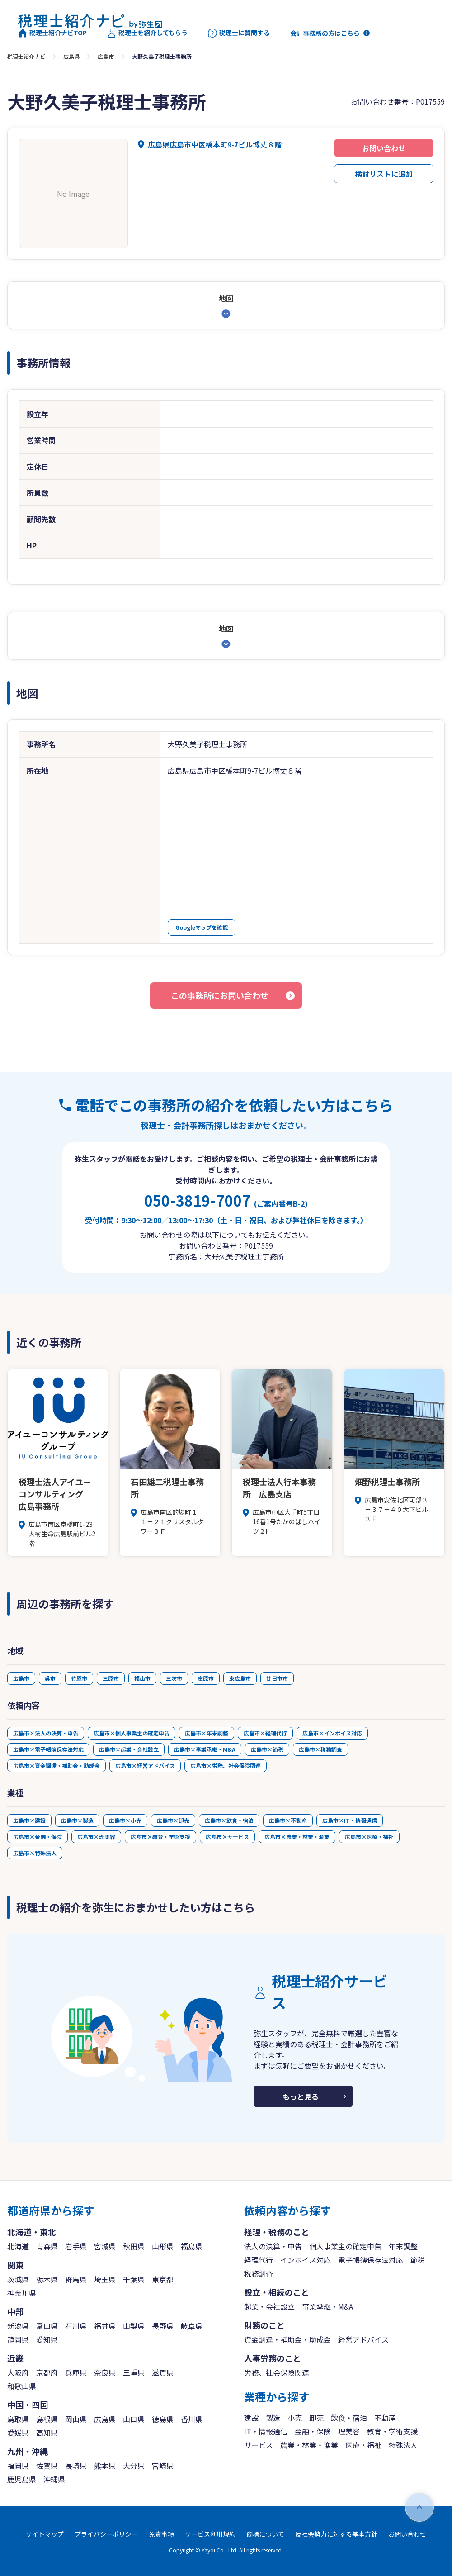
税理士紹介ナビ (26, 56)
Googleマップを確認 (201, 927)
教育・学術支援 (392, 2431)
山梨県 (134, 2325)
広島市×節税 (267, 1749)
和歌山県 (21, 2386)
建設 (251, 2417)
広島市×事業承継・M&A (204, 1749)
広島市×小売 (125, 1820)
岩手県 (76, 2246)
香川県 (191, 2419)
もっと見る (300, 2096)
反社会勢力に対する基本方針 (336, 2533)
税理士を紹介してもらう (147, 33)
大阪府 (18, 2372)
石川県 (76, 2325)
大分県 (134, 2465)
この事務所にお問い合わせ (219, 995)
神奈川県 (21, 2292)
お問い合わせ (383, 148)
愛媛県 (18, 2432)
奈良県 (105, 2372)
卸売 (316, 2417)
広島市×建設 (29, 1820)
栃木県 (47, 2279)
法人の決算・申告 (273, 2246)
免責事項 (161, 2533)
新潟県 (18, 2325)
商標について (265, 2533)
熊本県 (105, 2465)
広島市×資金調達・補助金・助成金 (56, 1765)
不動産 (385, 2417)
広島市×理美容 (96, 1836)
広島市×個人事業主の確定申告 (132, 1733)
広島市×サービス (227, 1836)
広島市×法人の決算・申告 (45, 1733)
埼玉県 (105, 2279)
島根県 (47, 2419)
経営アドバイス (363, 2339)
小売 (294, 2417)
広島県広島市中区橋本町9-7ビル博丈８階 (215, 144)
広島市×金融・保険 (37, 1836)
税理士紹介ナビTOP (52, 33)
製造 (273, 2417)
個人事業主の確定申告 (345, 2246)
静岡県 (18, 2339)
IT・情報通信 (265, 2431)
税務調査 (258, 2273)
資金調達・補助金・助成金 (287, 2339)
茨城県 (18, 2279)
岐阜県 (191, 2325)
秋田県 (134, 2246)
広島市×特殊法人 (34, 1853)
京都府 (47, 2372)
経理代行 (258, 2259)
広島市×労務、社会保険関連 (225, 1765)
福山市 (142, 1678)
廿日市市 (277, 1678)
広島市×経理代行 (265, 1733)
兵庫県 (76, 2372)
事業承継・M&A (327, 2306)
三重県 (134, 2372)
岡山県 (76, 2419)
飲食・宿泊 (349, 2417)
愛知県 (47, 2339)
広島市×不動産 (288, 1820)
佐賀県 (47, 2465)
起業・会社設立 (269, 2306)
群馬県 (76, 2279)
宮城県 (105, 2246)
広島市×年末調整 (206, 1733)
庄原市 (206, 1678)
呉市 (50, 1678)
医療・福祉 (363, 2444)
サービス (258, 2444)
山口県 (134, 2419)
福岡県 (18, 2465)
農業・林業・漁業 (309, 2444)
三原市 (111, 1678)
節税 (417, 2259)
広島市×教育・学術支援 (160, 1836)
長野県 (163, 2325)
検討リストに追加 (384, 173)
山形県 (163, 2246)
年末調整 (403, 2246)
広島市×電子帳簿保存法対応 (48, 1749)
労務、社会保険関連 (276, 2372)
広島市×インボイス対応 (332, 1733)
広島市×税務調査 (320, 1749)
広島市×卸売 (173, 1820)
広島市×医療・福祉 (369, 1836)
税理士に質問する (239, 33)
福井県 (105, 2325)
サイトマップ (45, 2533)
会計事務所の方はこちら (325, 33)
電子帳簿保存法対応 (370, 2259)
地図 (226, 298)
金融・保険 (313, 2431)
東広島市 (240, 1678)
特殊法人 (403, 2444)
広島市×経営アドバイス (145, 1765)
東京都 (163, 2279)
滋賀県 (163, 2372)
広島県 (71, 56)
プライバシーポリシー (106, 2533)
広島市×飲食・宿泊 (229, 1820)
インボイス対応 (305, 2259)
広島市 (106, 56)
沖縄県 (54, 2479)
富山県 (47, 2325)
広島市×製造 (77, 1820)
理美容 (349, 2431)
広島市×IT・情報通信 (349, 1820)
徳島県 (163, 2419)
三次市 (174, 1678)
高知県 (47, 2432)
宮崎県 (163, 2465)
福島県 (191, 2246)
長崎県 (76, 2465)
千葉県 (134, 2279)
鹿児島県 (21, 2479)
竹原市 (79, 1678)
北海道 (18, 2246)
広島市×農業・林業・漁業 (297, 1836)
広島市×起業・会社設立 (129, 1749)
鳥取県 (18, 2419)
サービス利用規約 (210, 2533)
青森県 (47, 2246)
